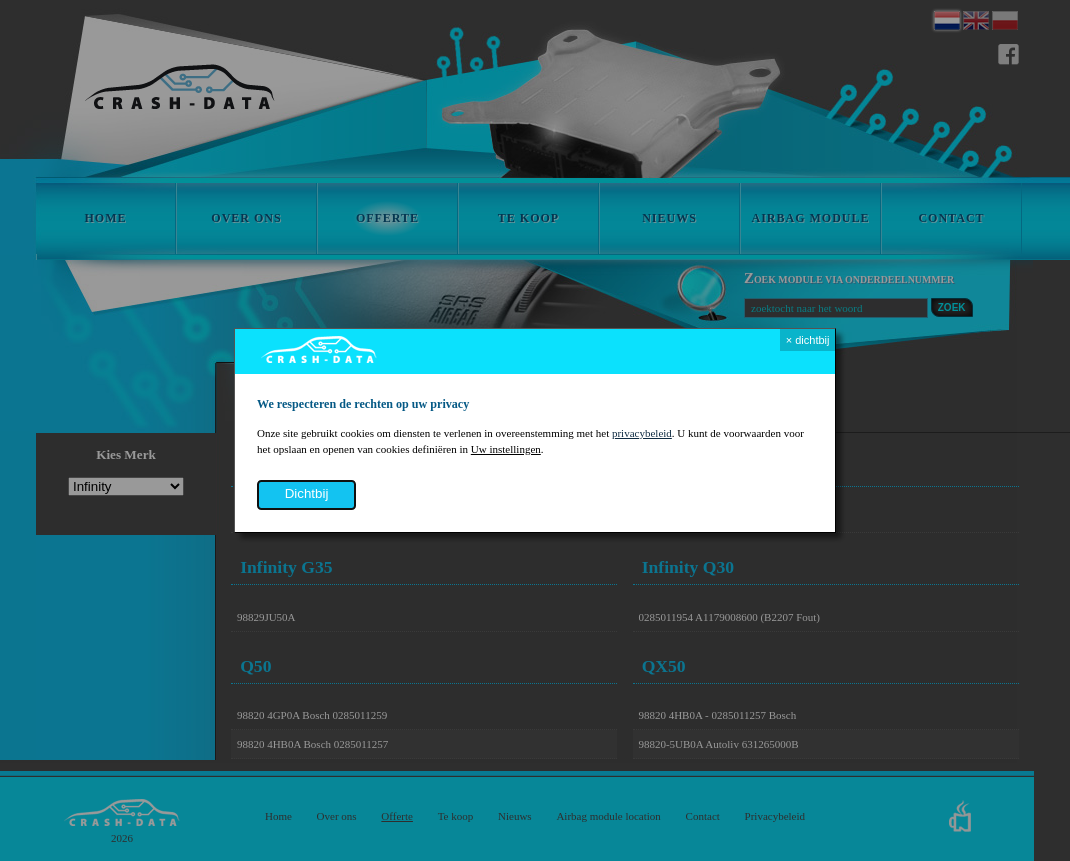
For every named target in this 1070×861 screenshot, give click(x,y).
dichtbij (307, 493)
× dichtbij (808, 340)
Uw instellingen (506, 449)
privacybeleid (642, 433)
